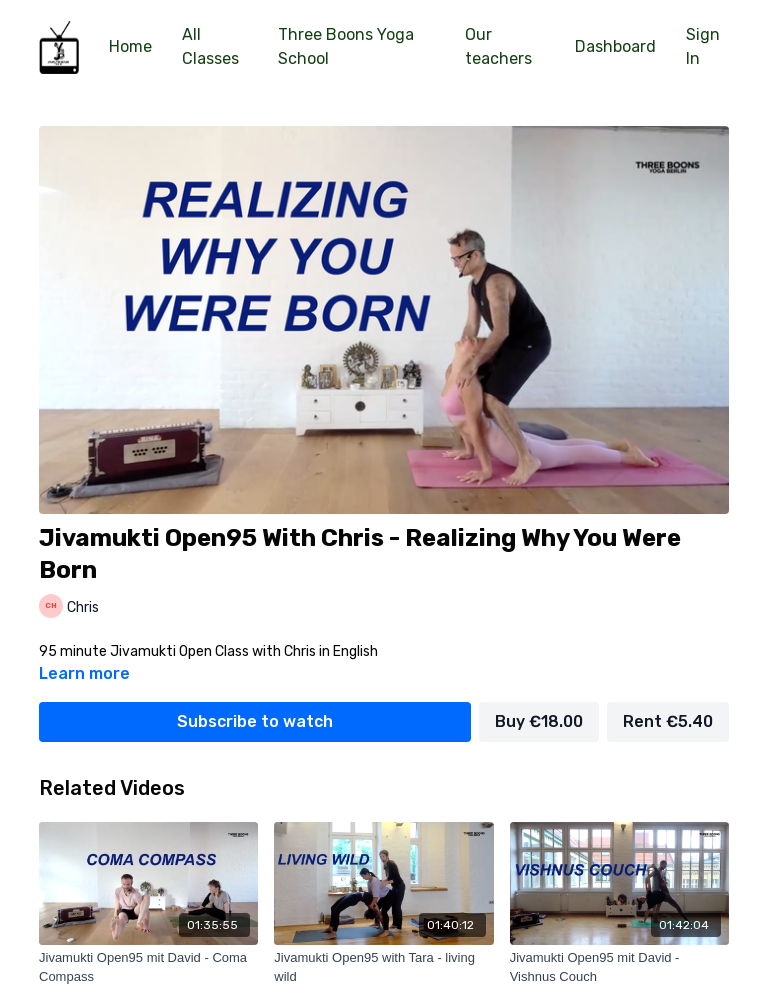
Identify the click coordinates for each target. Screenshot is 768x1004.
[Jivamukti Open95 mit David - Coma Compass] (148, 967)
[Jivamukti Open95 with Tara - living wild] (383, 967)
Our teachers (498, 46)
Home (130, 46)
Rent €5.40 (668, 721)
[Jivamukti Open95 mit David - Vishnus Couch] (619, 967)
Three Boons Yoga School (346, 46)
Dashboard (615, 46)
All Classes (210, 46)
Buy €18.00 (539, 721)
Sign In (703, 46)
